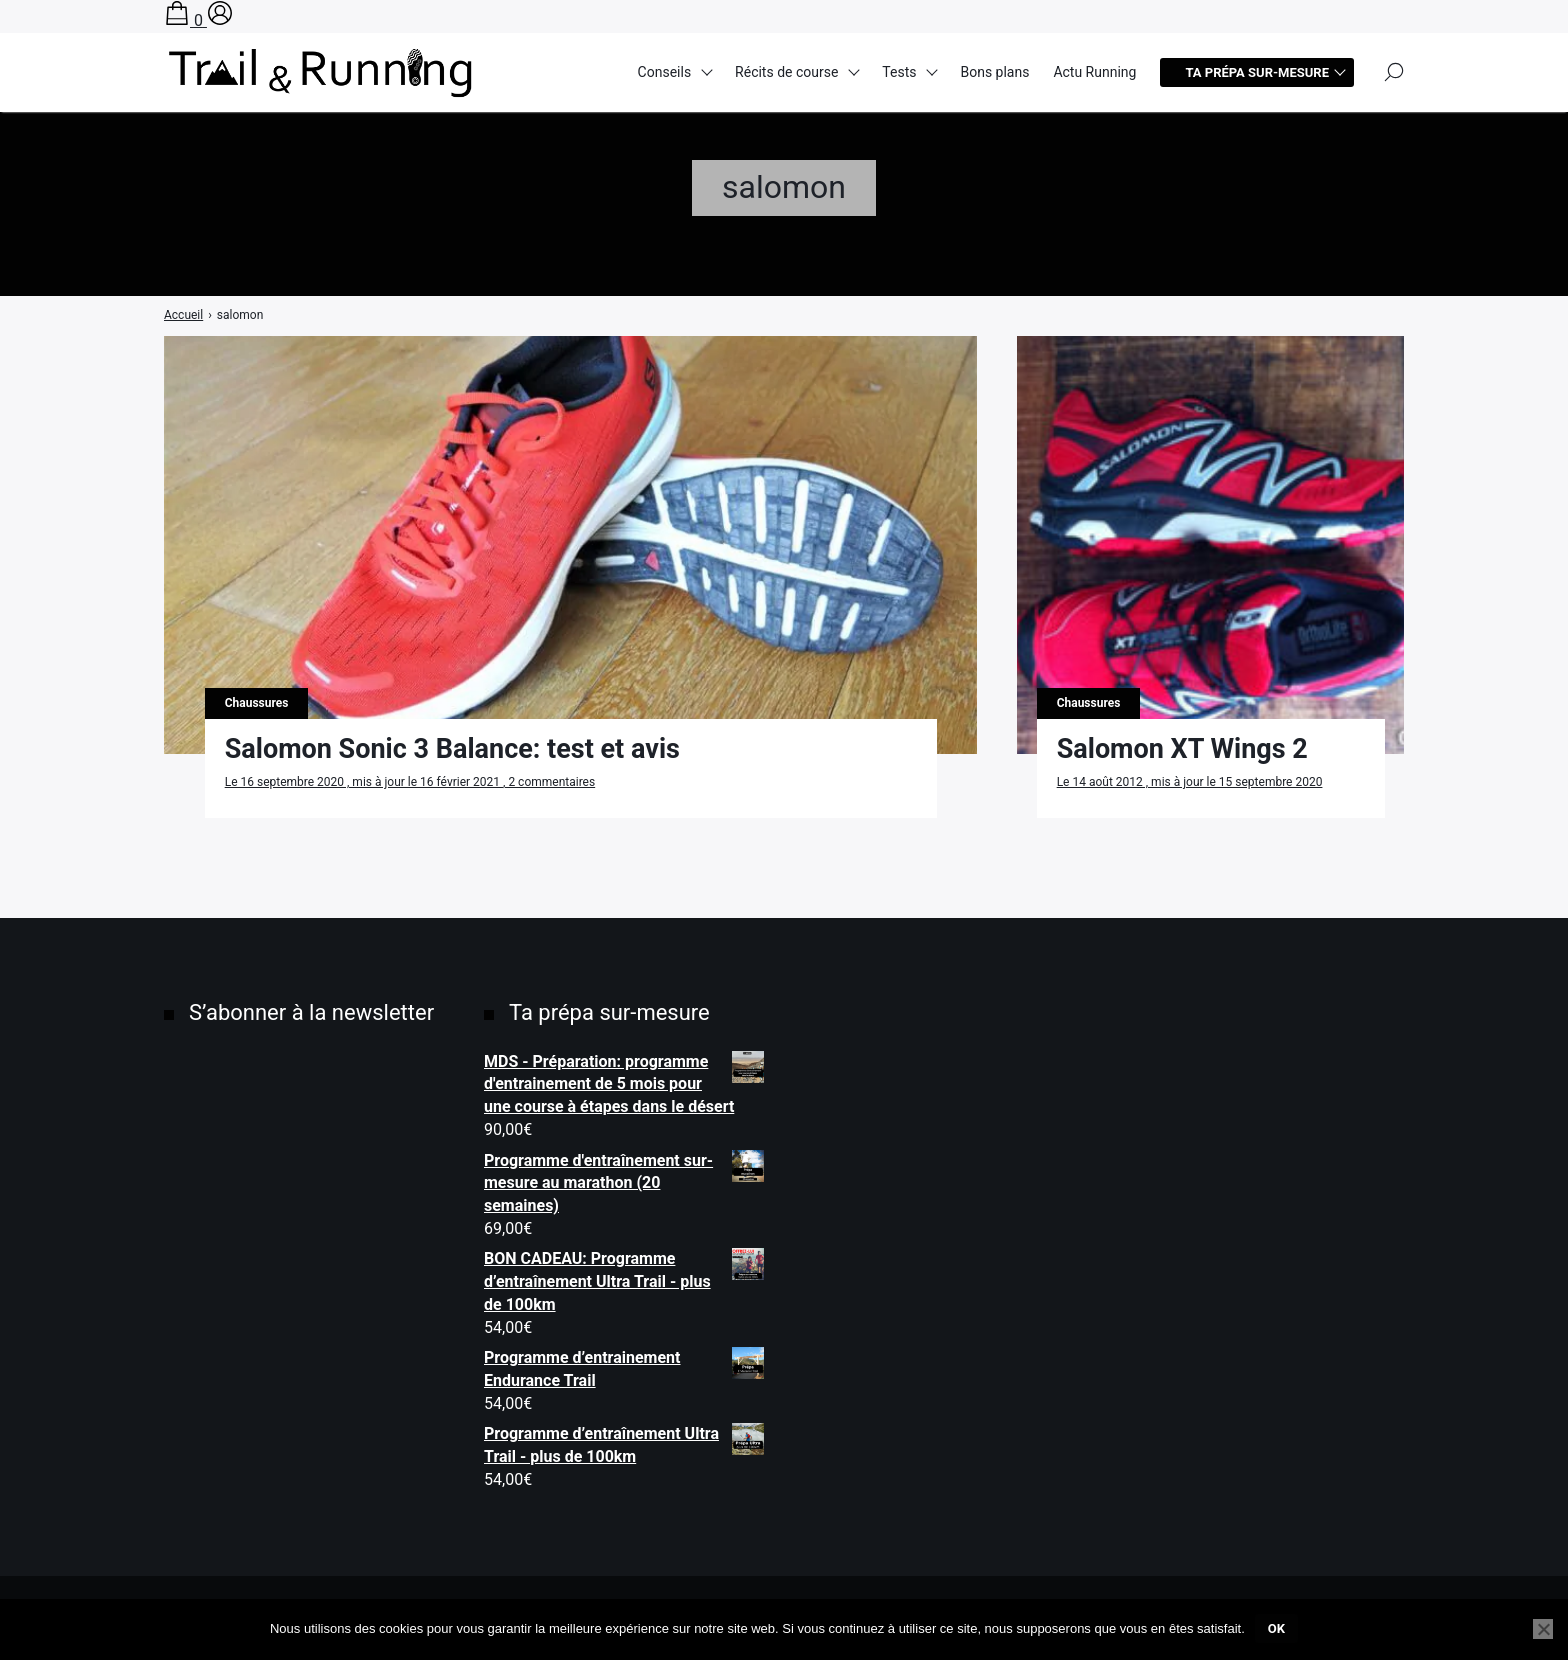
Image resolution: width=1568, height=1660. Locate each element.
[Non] (1543, 1629)
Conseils (665, 72)
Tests (899, 72)
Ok (1276, 1628)
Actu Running (1094, 72)
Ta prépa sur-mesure (1257, 72)
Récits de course (786, 72)
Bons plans (994, 72)
